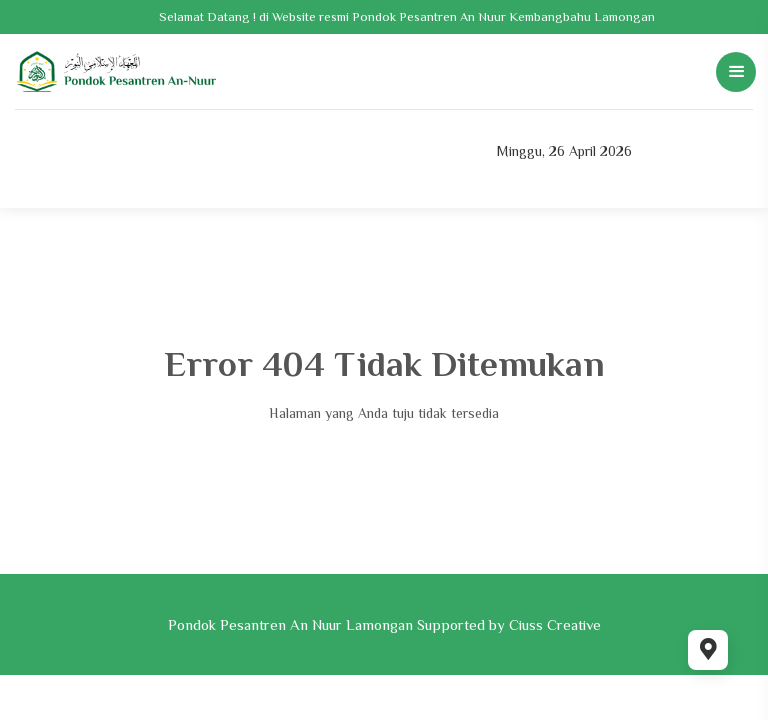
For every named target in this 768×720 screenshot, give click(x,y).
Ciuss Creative (555, 624)
